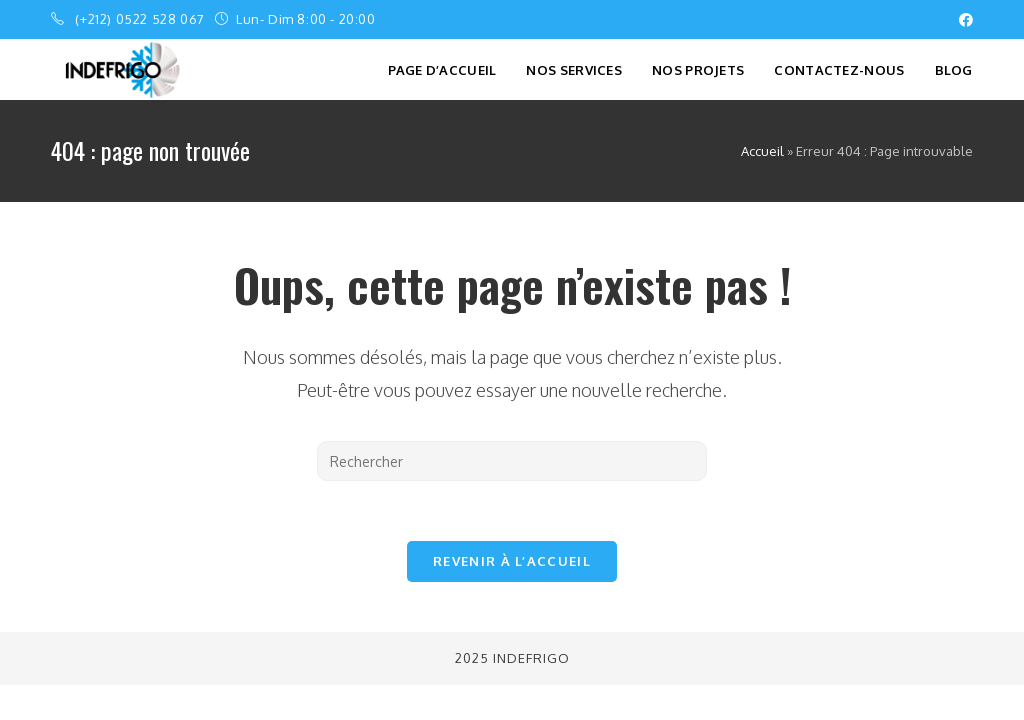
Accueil (762, 151)
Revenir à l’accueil (512, 561)
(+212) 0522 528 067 (141, 19)
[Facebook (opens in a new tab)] (963, 20)
